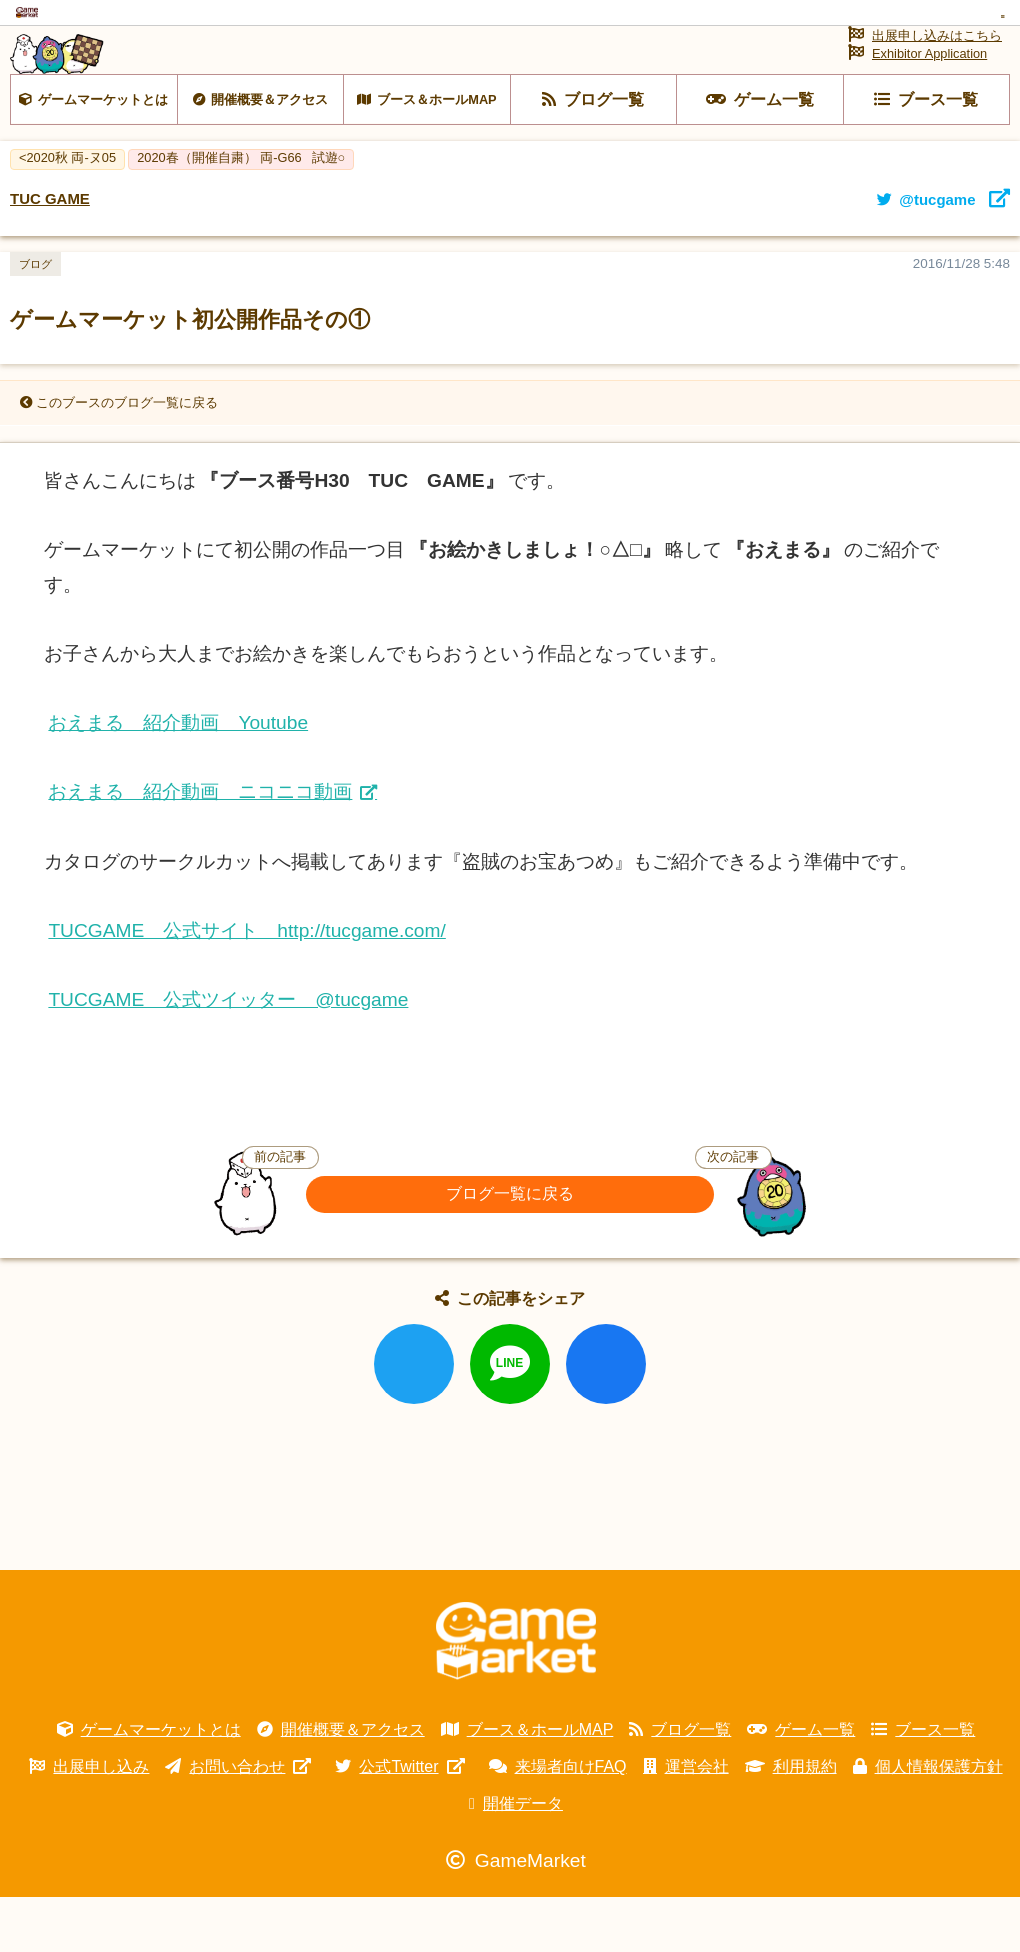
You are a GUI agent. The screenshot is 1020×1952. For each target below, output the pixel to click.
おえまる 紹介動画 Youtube (178, 776)
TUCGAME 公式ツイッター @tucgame (228, 1054)
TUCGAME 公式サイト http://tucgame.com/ (246, 985)
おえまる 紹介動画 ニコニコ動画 (200, 846)
